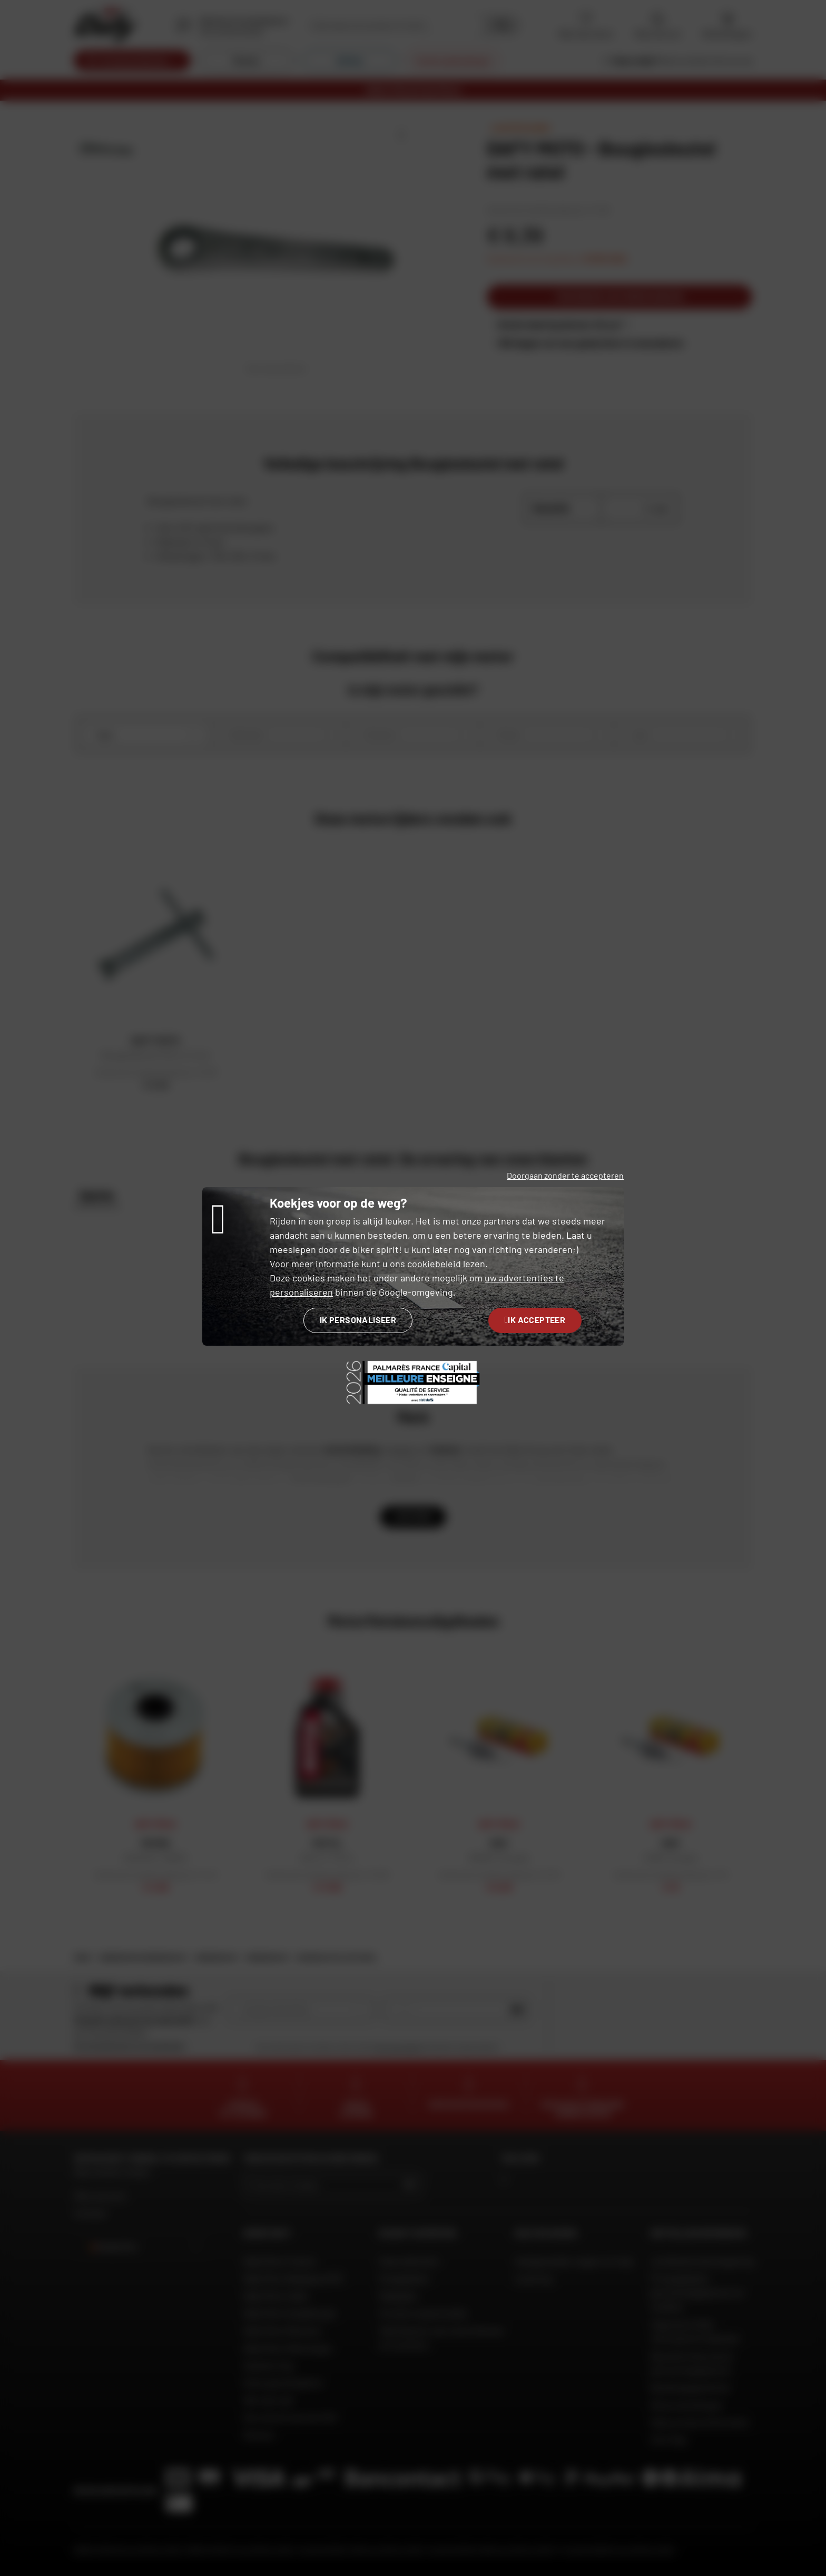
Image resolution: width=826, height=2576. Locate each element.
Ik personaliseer (358, 1320)
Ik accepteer (535, 1320)
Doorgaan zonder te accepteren (565, 1175)
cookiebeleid (434, 1263)
